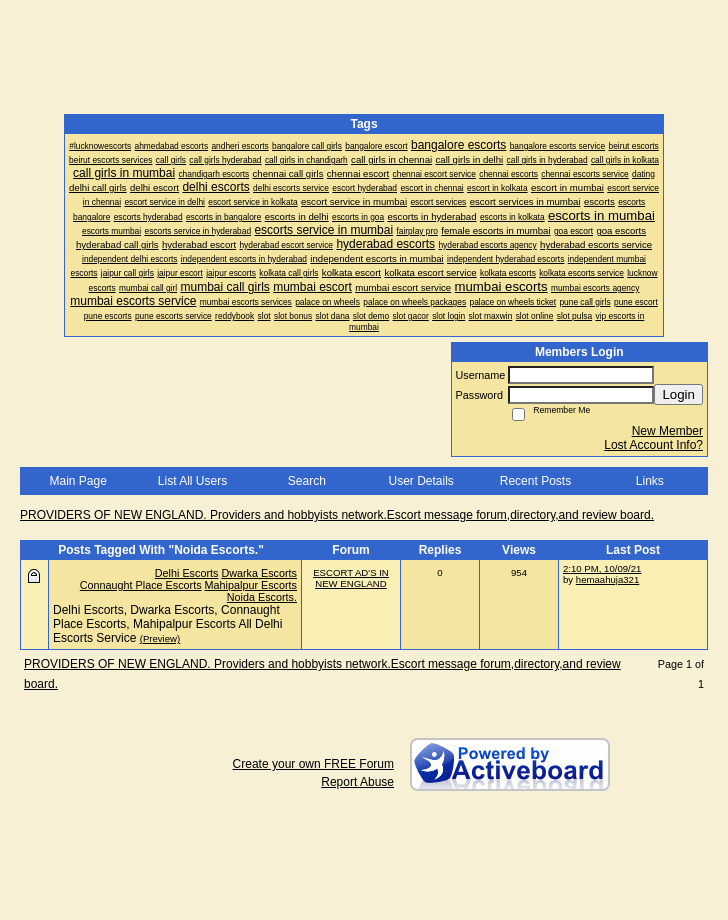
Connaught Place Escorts (141, 585)
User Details (420, 481)
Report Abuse (357, 782)
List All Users (192, 481)
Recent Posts (535, 481)
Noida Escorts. (262, 597)
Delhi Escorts (187, 573)
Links (650, 481)
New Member (667, 431)
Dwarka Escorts (259, 573)
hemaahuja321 (607, 579)
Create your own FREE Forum (313, 764)
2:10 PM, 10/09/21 (602, 568)
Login (678, 394)
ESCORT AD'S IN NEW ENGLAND (351, 578)
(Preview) (160, 638)
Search (307, 481)
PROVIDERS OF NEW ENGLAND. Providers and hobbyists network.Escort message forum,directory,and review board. (337, 515)
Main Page (77, 481)
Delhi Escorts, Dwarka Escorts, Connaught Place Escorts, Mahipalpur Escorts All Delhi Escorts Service (167, 624)
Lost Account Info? (653, 445)
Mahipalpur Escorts (251, 585)
